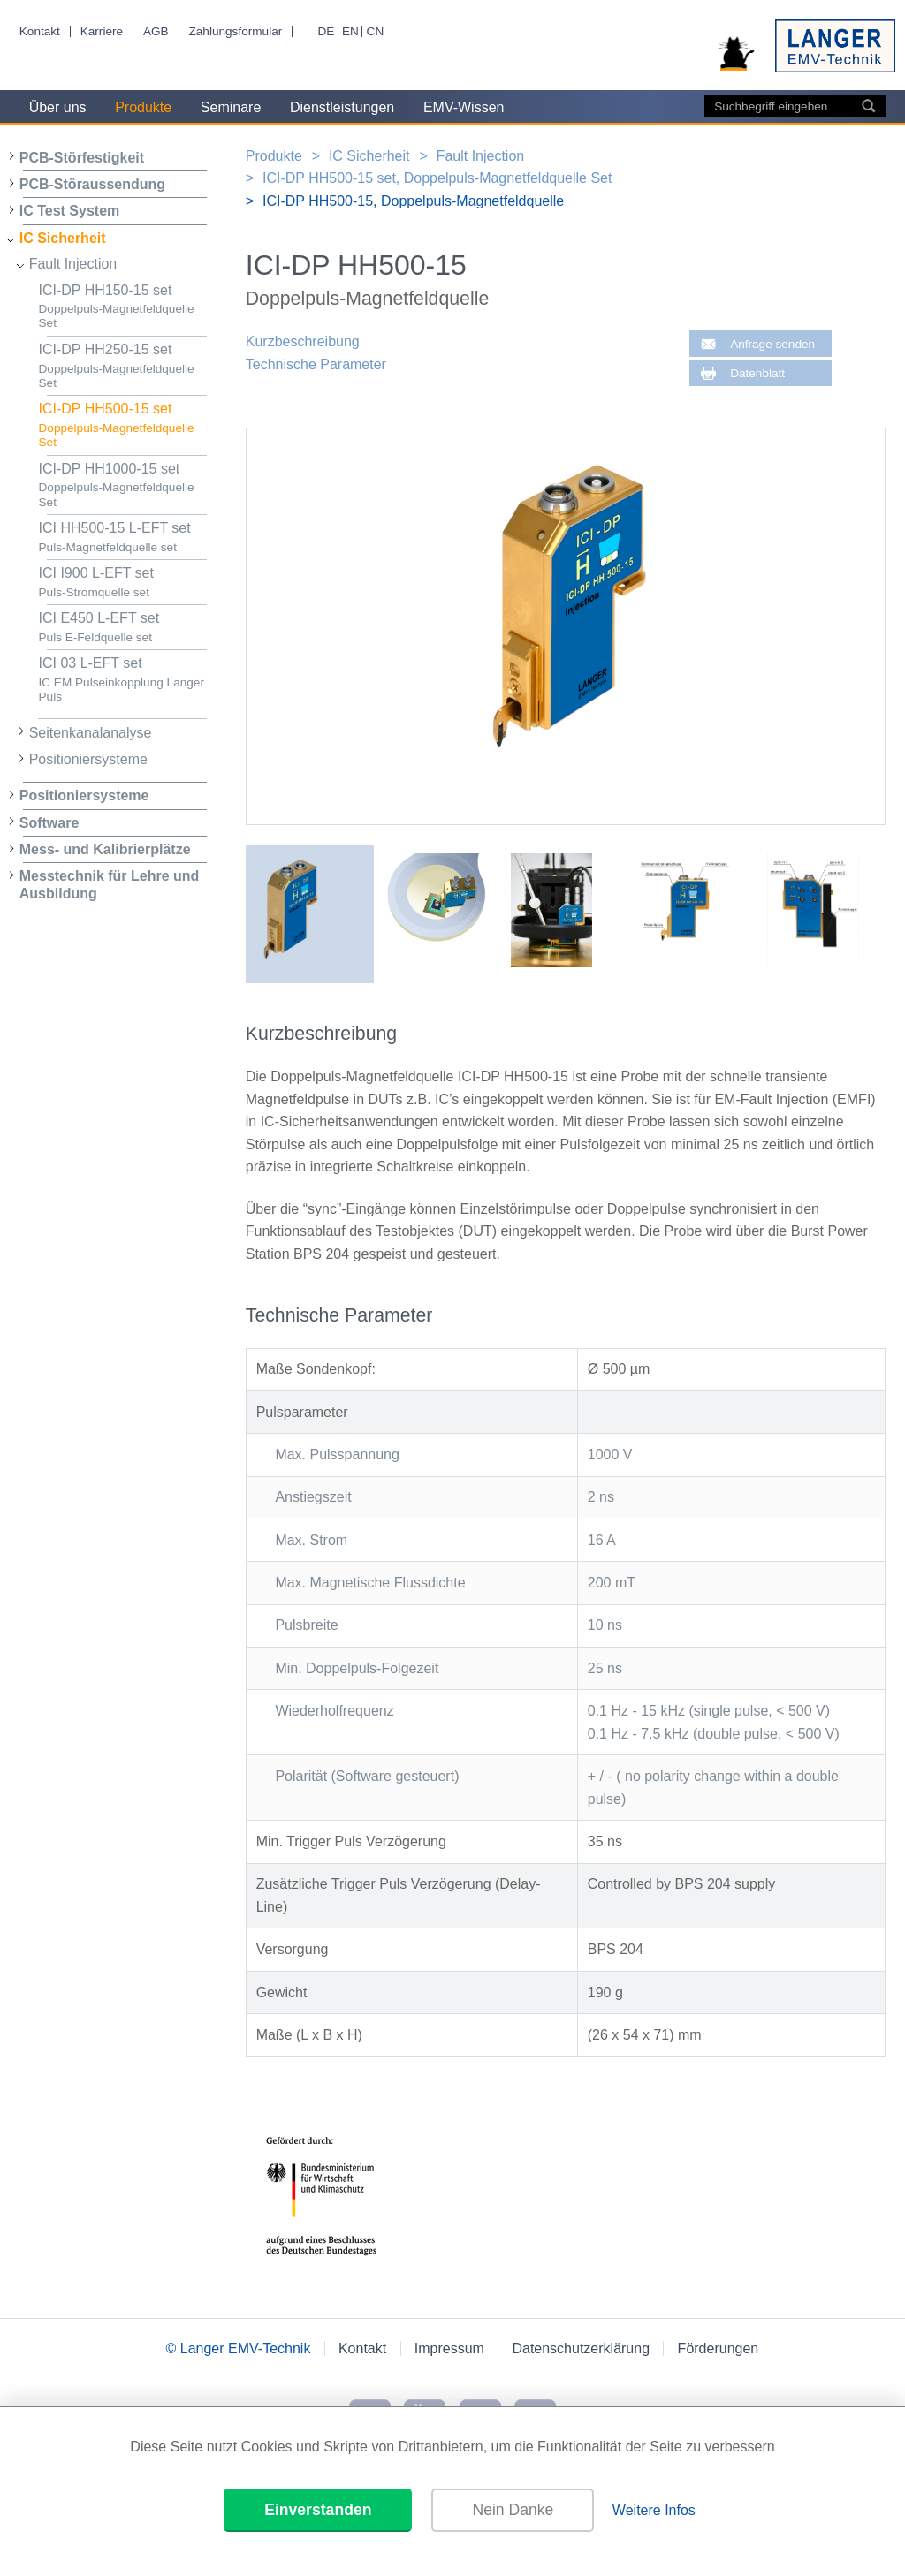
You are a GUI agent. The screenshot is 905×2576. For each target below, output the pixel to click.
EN (350, 31)
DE (325, 31)
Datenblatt (757, 373)
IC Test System (69, 210)
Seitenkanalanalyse (90, 732)
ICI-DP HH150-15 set (123, 307)
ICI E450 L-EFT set (123, 627)
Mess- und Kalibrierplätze (105, 849)
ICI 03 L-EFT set (123, 679)
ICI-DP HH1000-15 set (123, 485)
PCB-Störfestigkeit (81, 157)
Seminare (231, 107)
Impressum (449, 2348)
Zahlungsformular (235, 31)
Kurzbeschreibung (303, 341)
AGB (156, 31)
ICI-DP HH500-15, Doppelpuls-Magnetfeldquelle (413, 200)
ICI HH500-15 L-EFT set (123, 537)
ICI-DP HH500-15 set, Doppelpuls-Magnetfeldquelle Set (437, 178)
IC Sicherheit (62, 238)
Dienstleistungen (342, 107)
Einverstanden (317, 2510)
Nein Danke (512, 2510)
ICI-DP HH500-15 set (123, 425)
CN (375, 31)
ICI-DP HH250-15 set (123, 366)
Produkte (143, 107)
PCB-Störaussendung (92, 184)
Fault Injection (73, 263)
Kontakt (39, 31)
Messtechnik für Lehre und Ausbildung (109, 884)
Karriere (101, 31)
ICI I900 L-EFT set (123, 582)
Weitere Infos (654, 2510)
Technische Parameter (316, 364)
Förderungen (718, 2348)
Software (49, 822)
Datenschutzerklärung (581, 2348)
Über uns (58, 107)
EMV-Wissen (464, 107)
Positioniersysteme (88, 759)
